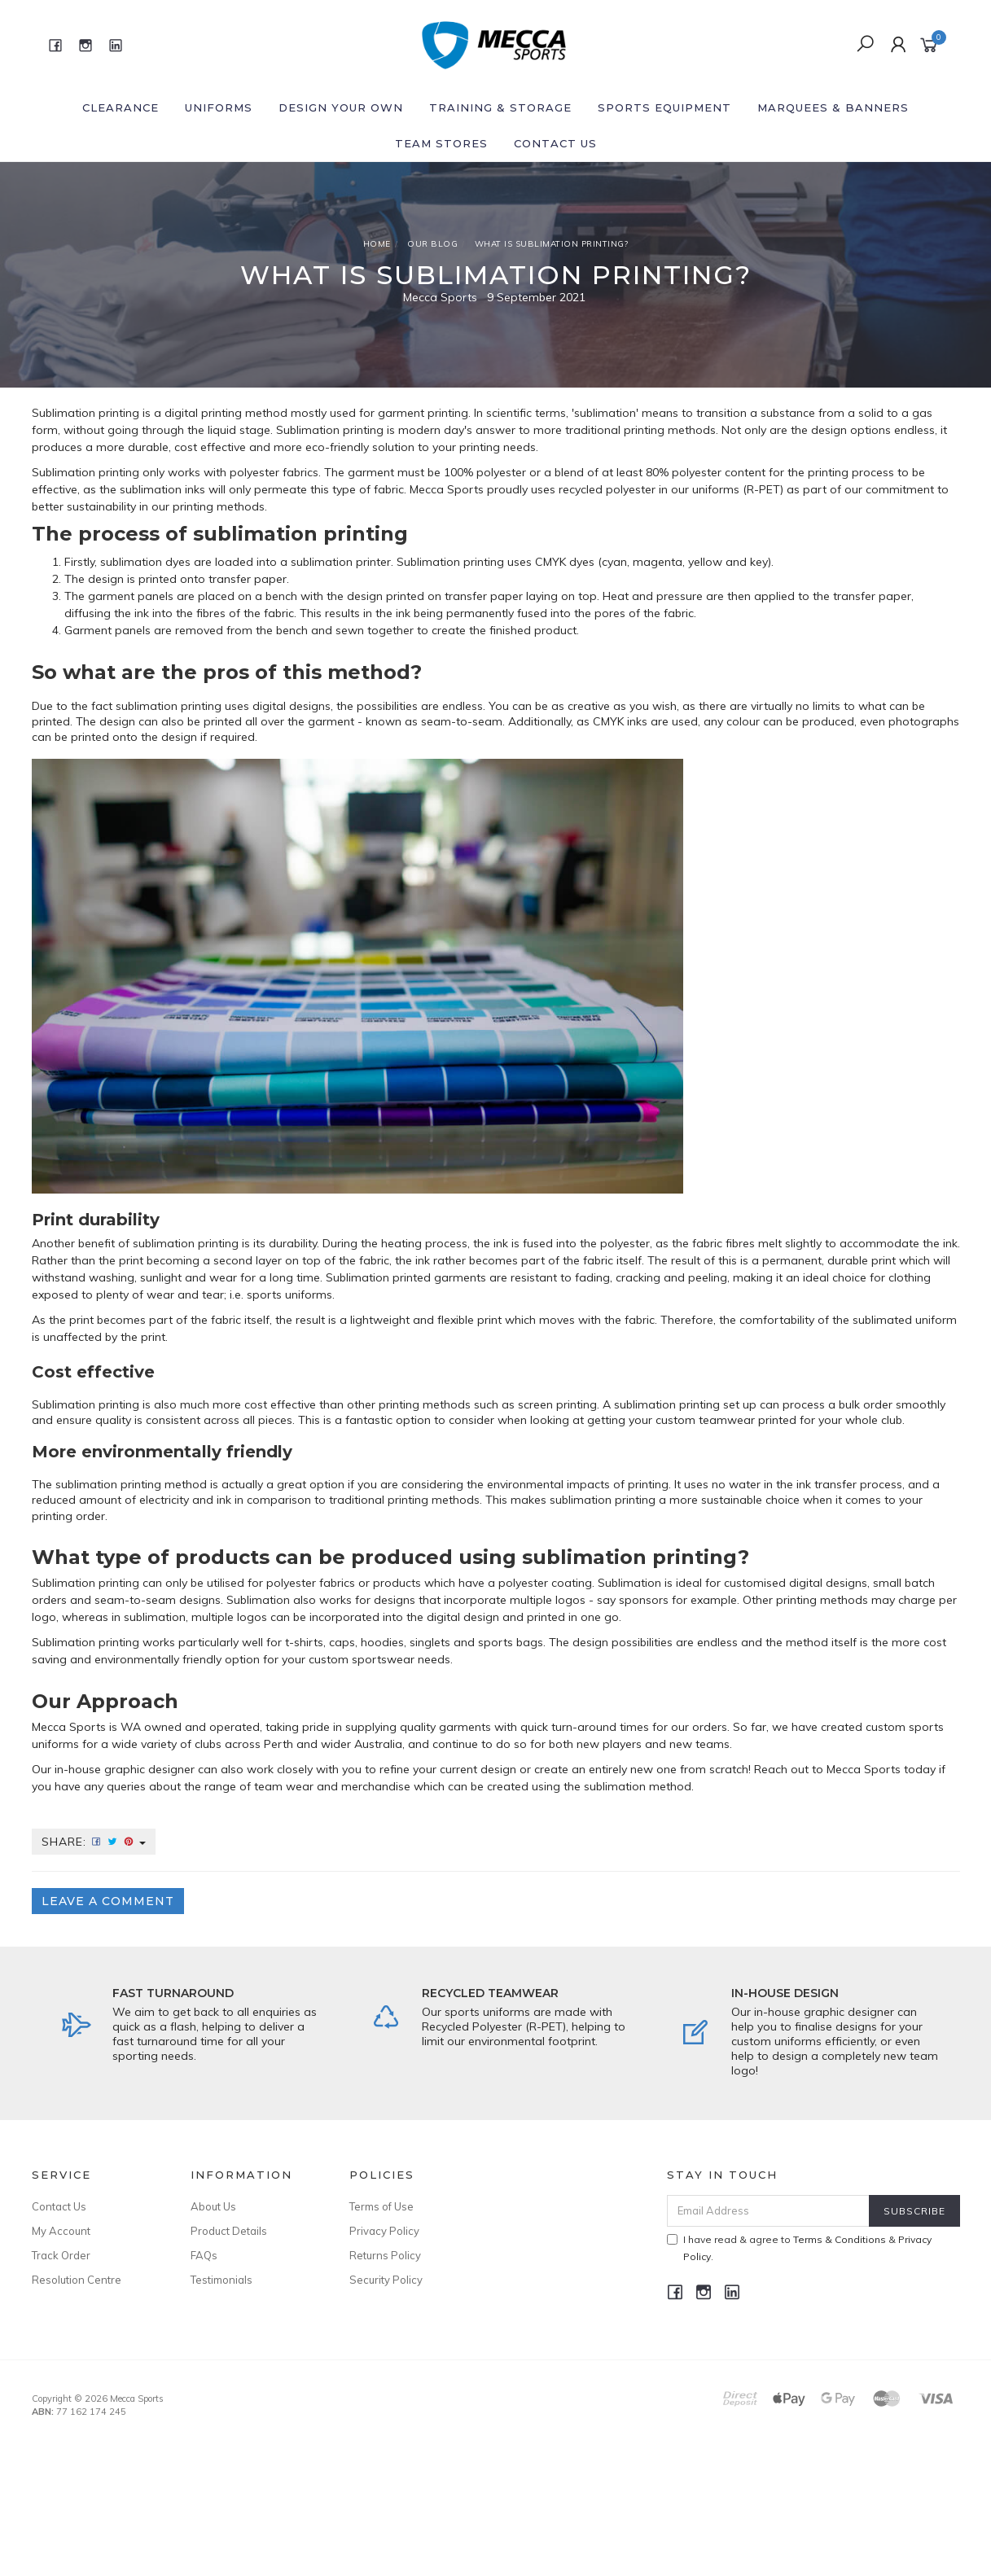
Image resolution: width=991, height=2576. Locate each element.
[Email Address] (768, 2211)
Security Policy (386, 2279)
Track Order (61, 2255)
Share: (94, 1841)
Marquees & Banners (833, 107)
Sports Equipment (664, 107)
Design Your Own (340, 107)
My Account (61, 2230)
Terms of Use (381, 2206)
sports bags (510, 1642)
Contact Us (555, 143)
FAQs (204, 2255)
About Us (213, 2206)
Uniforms (218, 107)
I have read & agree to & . (799, 2248)
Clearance (120, 107)
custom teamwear (705, 1420)
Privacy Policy (384, 2230)
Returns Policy (385, 2255)
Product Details (229, 2230)
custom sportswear (361, 1659)
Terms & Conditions (839, 2239)
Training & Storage (500, 107)
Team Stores (441, 143)
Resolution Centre (76, 2279)
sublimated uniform (905, 1319)
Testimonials (221, 2279)
